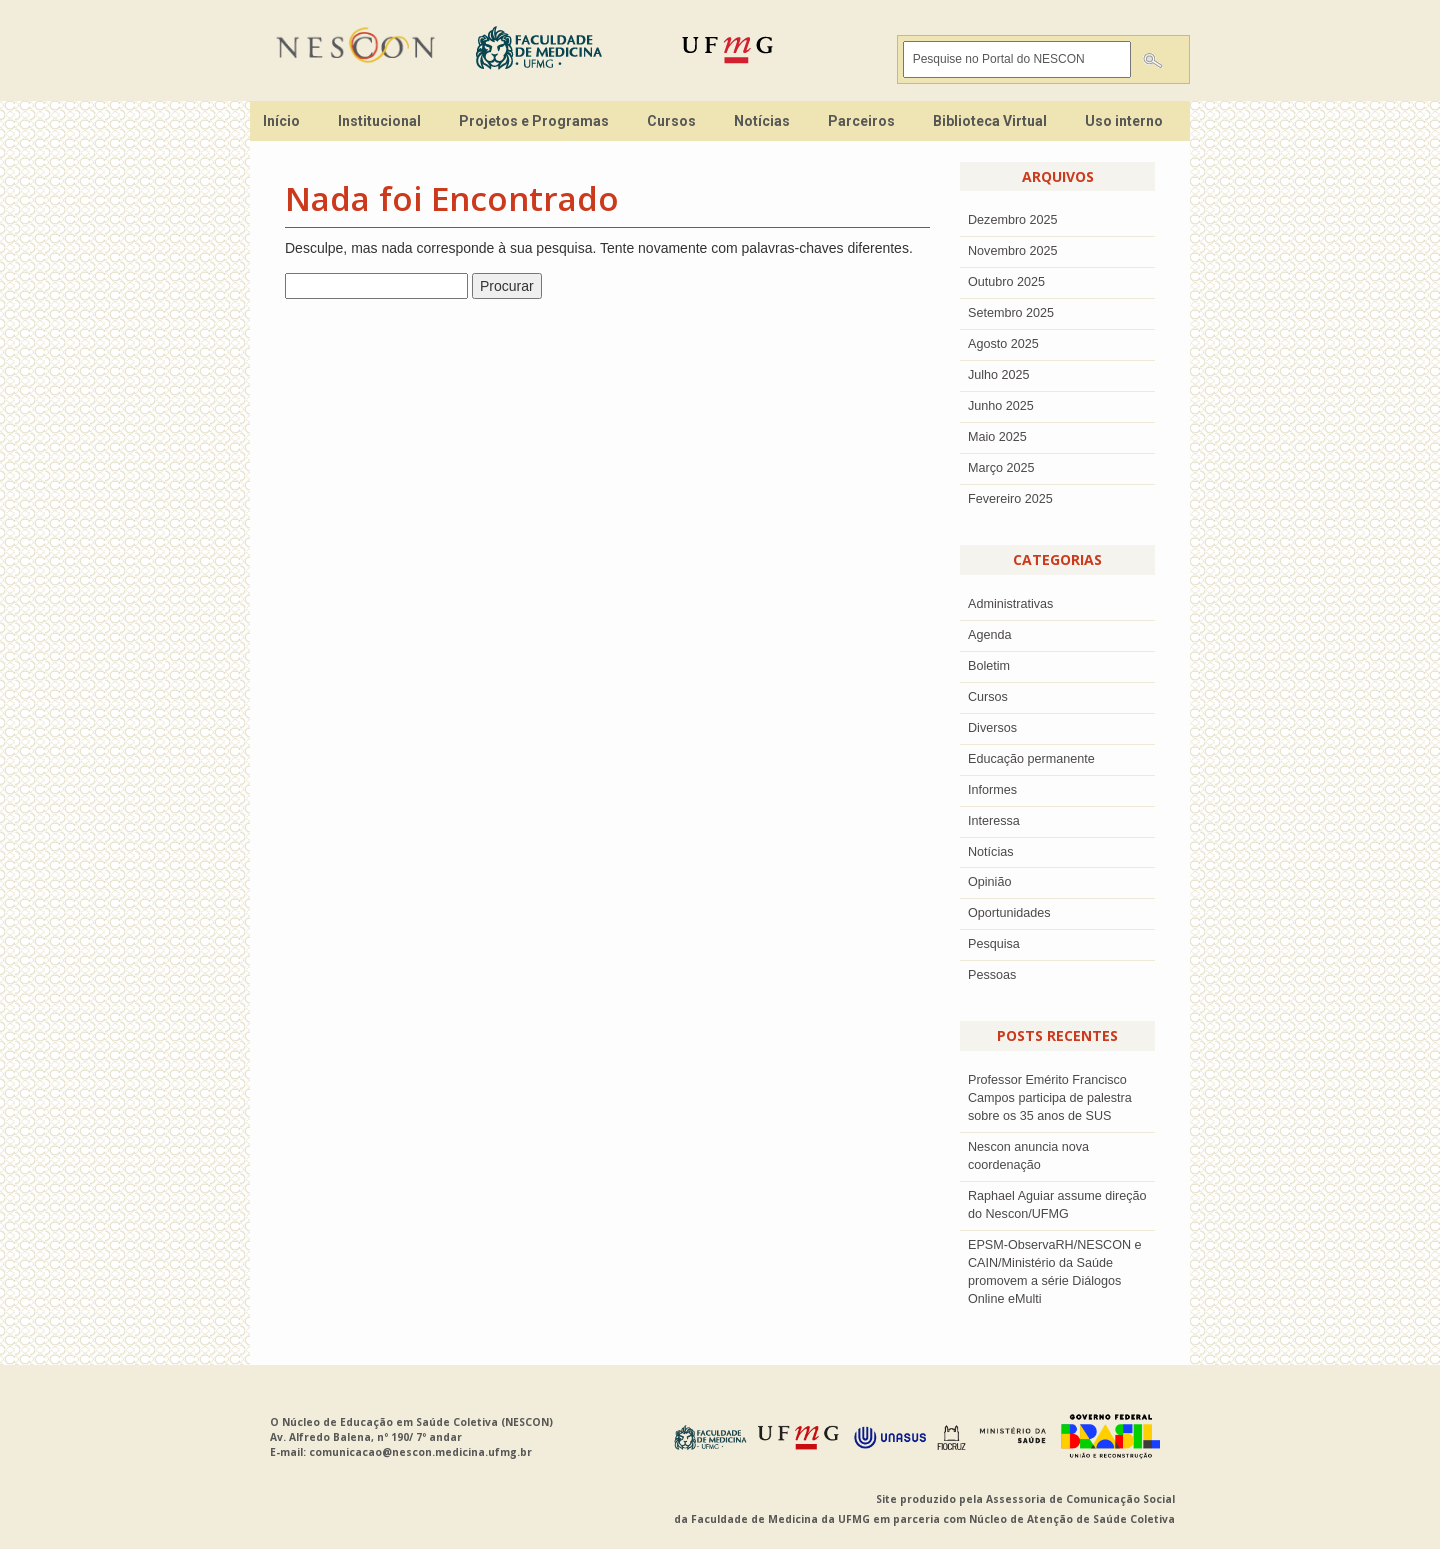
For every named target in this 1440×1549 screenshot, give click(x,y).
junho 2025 (1001, 406)
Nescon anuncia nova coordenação (1028, 1156)
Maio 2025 (997, 437)
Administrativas (1010, 604)
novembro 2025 (1013, 251)
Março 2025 (1001, 468)
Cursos (671, 121)
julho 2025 (999, 375)
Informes (992, 790)
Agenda (989, 635)
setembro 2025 (1011, 313)
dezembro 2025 (1013, 220)
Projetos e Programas (534, 121)
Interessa (994, 821)
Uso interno (1124, 121)
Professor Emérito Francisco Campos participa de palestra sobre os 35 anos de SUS (1050, 1098)
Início (281, 121)
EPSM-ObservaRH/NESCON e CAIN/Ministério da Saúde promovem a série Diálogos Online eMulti (1055, 1272)
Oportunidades (1009, 913)
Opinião (989, 882)
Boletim (989, 666)
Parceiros (861, 121)
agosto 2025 (1003, 344)
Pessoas (992, 975)
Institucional (379, 121)
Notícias (762, 121)
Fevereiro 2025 (1010, 499)
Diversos (992, 728)
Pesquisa (994, 944)
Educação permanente (1031, 759)
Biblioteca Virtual (990, 121)
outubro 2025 (1006, 282)
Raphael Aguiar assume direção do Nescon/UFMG (1057, 1205)
